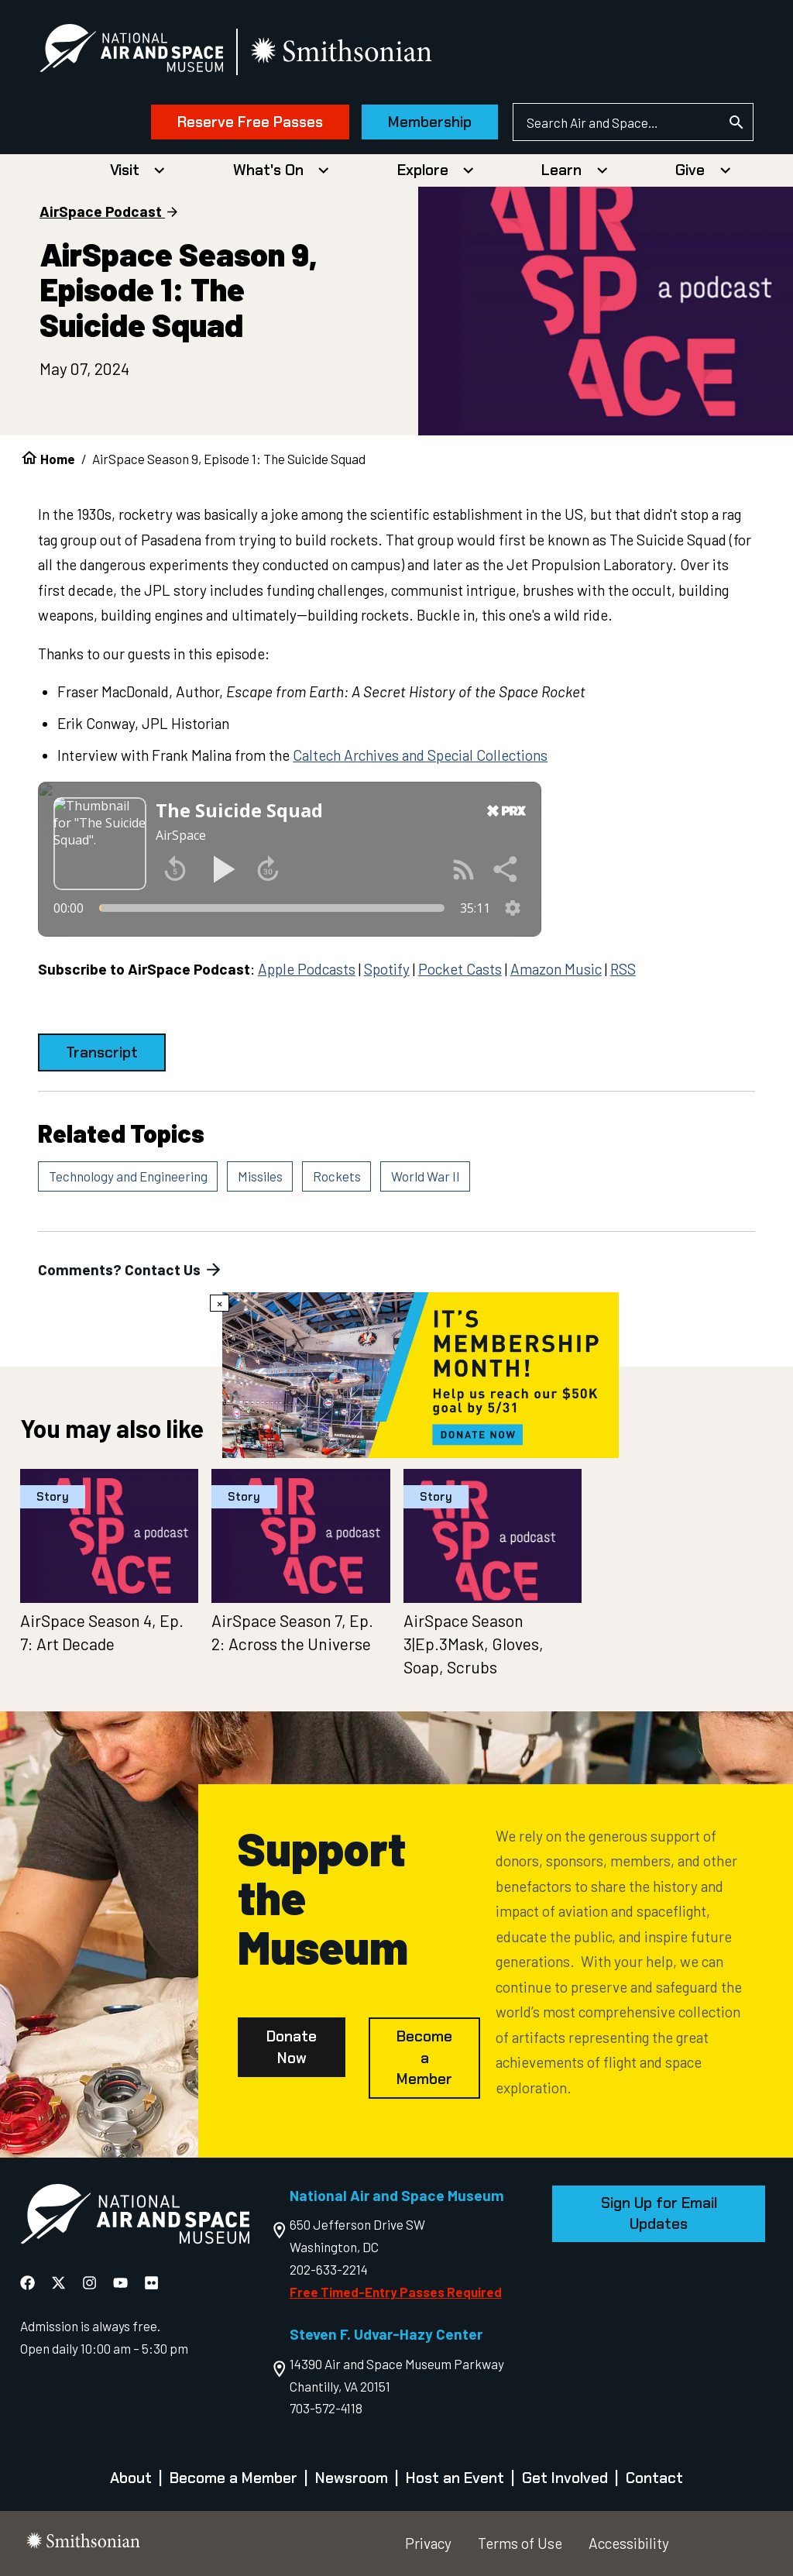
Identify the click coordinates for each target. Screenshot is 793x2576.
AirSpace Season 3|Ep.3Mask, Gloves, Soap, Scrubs (473, 1644)
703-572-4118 (326, 2408)
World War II (425, 1176)
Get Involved (565, 2478)
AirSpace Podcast (100, 211)
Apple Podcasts (306, 969)
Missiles (260, 1176)
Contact (654, 2478)
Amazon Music (556, 969)
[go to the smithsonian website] (342, 51)
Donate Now (291, 2047)
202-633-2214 (329, 2269)
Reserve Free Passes (250, 122)
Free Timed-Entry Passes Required (396, 2291)
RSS (623, 969)
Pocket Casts (460, 969)
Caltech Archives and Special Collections (420, 755)
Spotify (387, 969)
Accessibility (629, 2543)
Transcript (102, 1052)
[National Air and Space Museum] (131, 51)
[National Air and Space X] (60, 2282)
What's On (268, 170)
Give (690, 170)
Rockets (337, 1176)
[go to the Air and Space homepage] (134, 2217)
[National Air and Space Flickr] (151, 2282)
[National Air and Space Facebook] (29, 2282)
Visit (124, 170)
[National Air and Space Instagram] (91, 2282)
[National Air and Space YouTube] (122, 2282)
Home (57, 458)
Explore (422, 170)
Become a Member (424, 2058)
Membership (430, 122)
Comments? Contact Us (131, 1270)
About (131, 2478)
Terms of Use (520, 2543)
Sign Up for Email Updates (659, 2213)
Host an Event (455, 2478)
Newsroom (351, 2478)
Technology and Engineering (128, 1176)
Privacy (428, 2543)
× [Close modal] (219, 1303)
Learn (561, 170)
